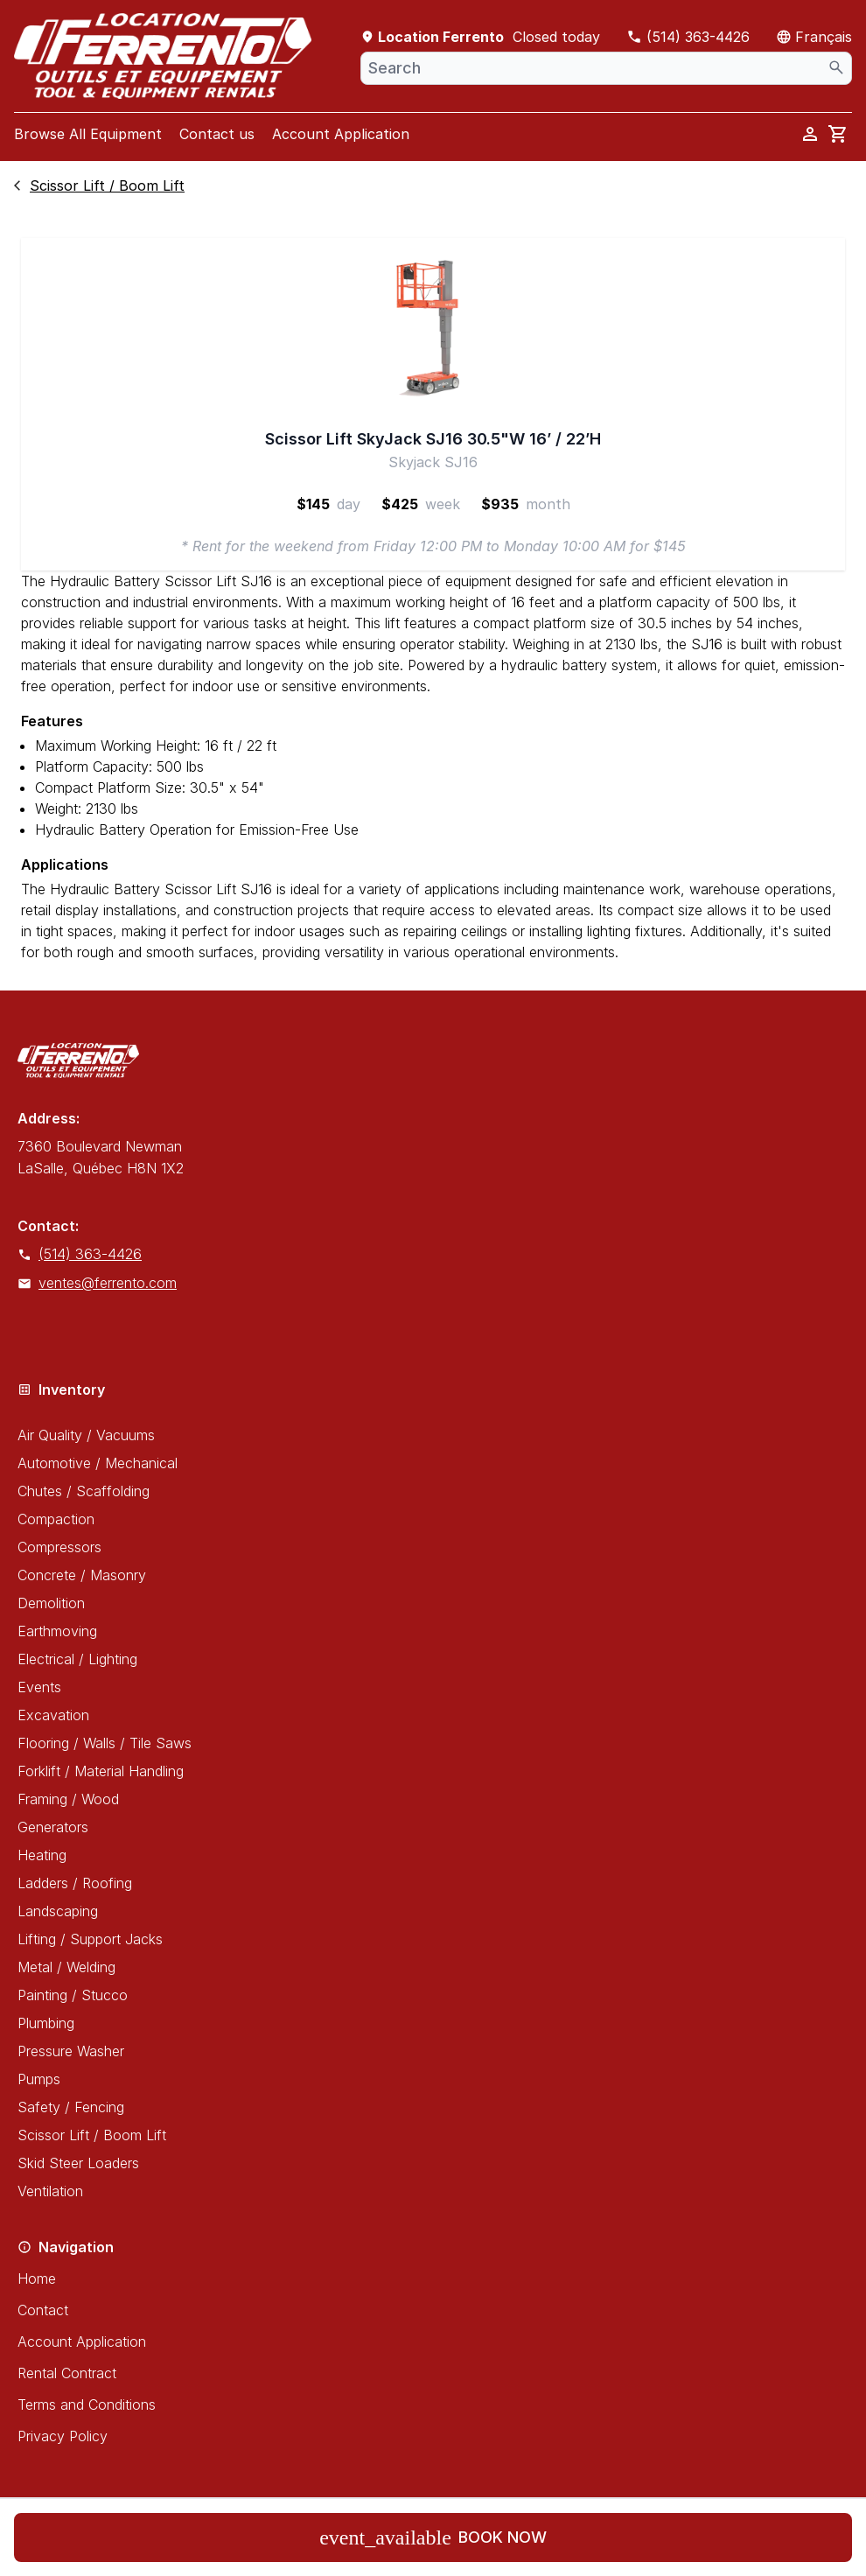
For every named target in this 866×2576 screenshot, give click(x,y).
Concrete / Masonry (81, 1575)
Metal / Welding (66, 1967)
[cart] (838, 134)
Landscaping (57, 1911)
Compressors (59, 1547)
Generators (52, 1827)
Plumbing (45, 2023)
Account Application (340, 134)
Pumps (38, 2079)
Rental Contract (66, 2373)
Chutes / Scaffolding (83, 1491)
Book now (433, 2537)
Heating (41, 1855)
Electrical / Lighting (77, 1659)
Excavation (53, 1715)
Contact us (217, 134)
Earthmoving (57, 1631)
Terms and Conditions (86, 2404)
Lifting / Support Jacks (90, 1939)
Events (39, 1687)
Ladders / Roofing (74, 1883)
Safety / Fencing (70, 2107)
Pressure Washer (70, 2051)
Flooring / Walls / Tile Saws (104, 1743)
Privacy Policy (62, 2436)
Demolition (51, 1603)
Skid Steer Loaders (78, 2163)
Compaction (55, 1519)
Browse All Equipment (88, 134)
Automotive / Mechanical (97, 1463)
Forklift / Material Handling (100, 1771)
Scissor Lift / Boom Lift (91, 2135)
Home (36, 2278)
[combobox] (606, 68)
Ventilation (50, 2191)
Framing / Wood (68, 1799)
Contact (42, 2310)
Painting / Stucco (72, 1995)
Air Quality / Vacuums (86, 1435)
